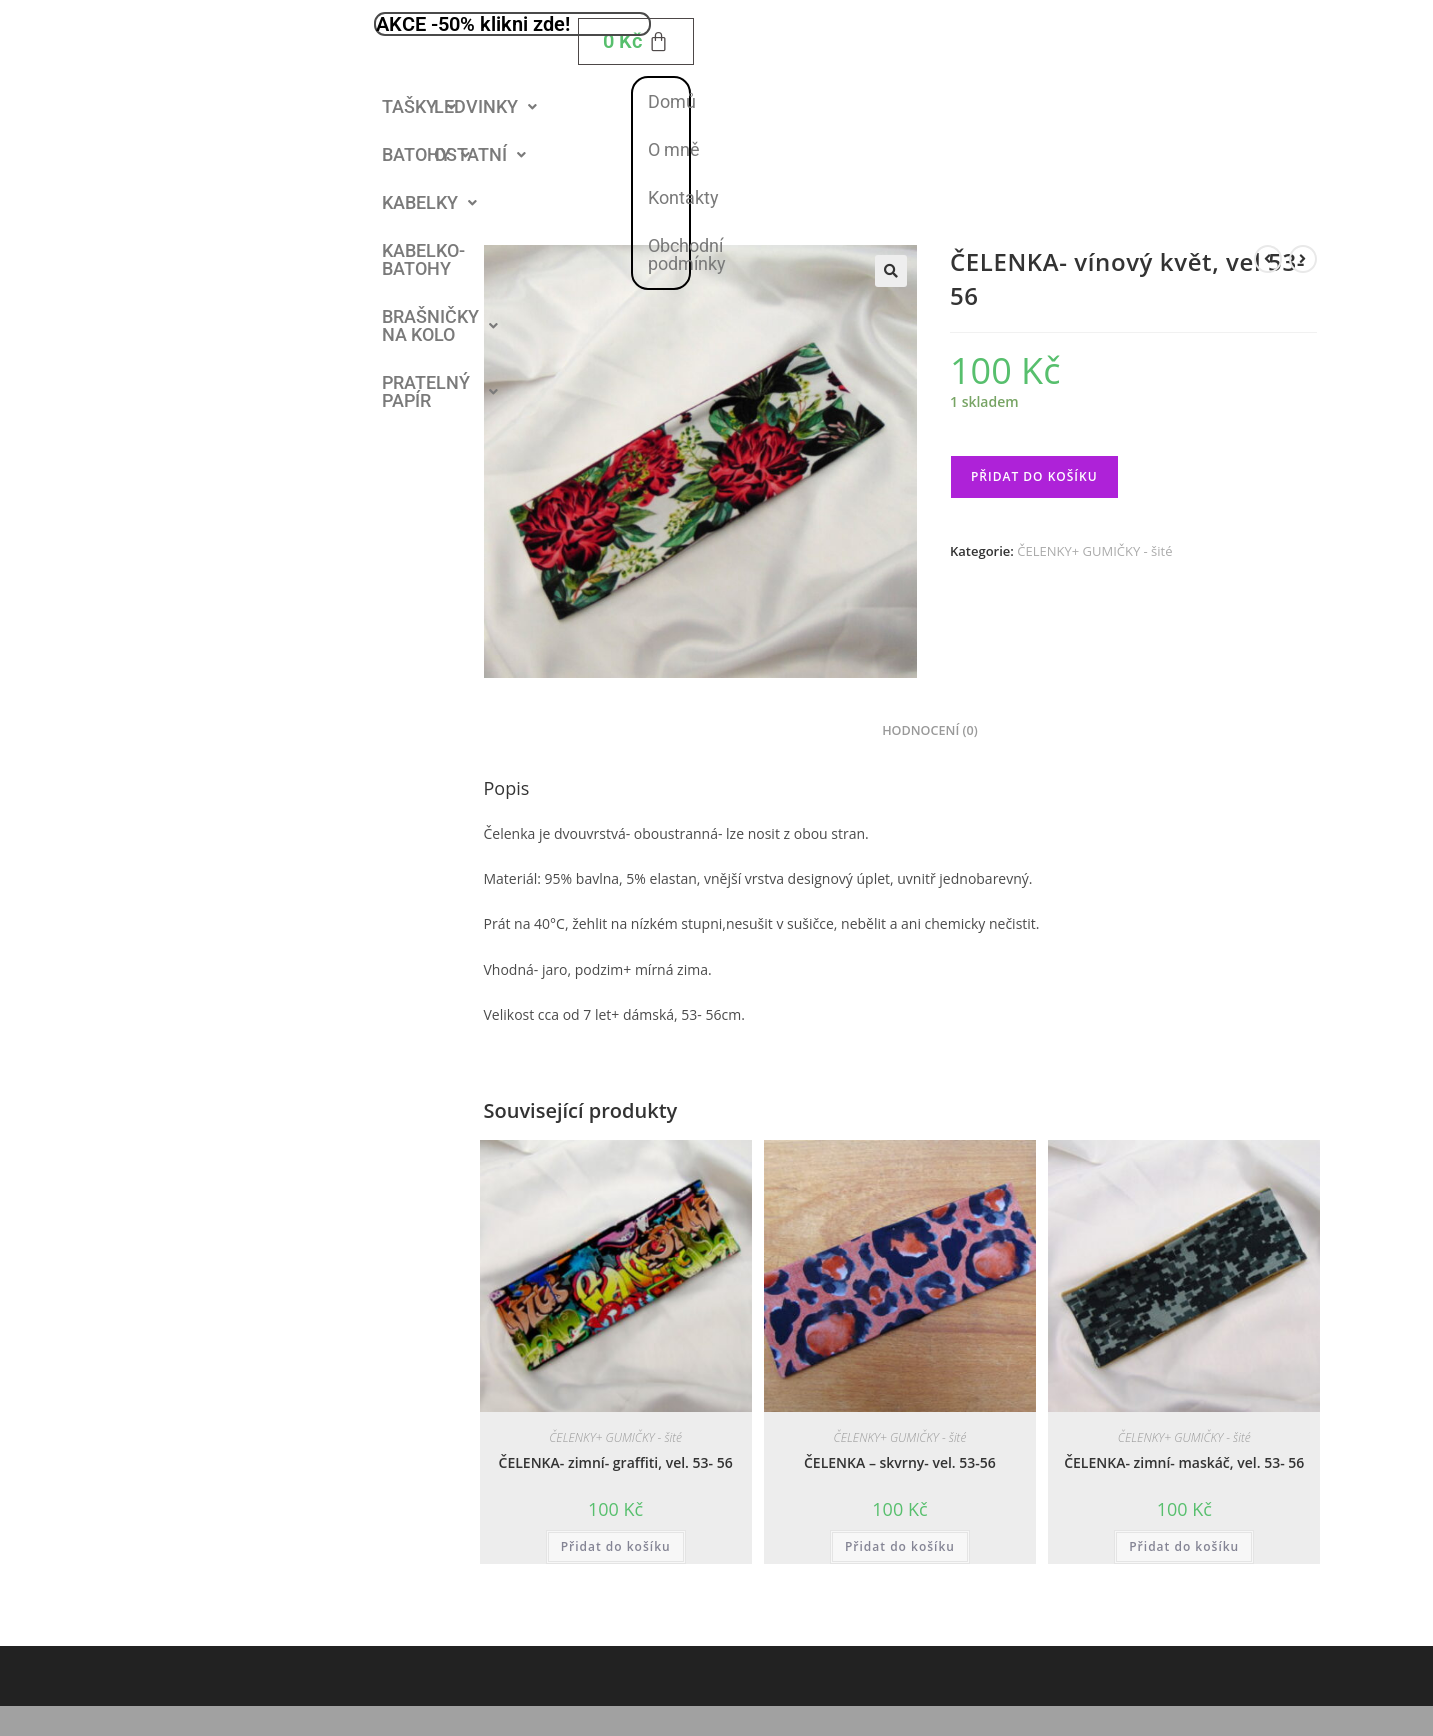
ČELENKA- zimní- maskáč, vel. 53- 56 (1184, 1462)
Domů (672, 101)
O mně (674, 149)
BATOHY (426, 154)
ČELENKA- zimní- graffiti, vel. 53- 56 (616, 1462)
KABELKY (429, 202)
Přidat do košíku (1034, 476)
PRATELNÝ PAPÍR (440, 391)
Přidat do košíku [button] (616, 1546)
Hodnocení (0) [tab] (930, 730)
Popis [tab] (840, 730)
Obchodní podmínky (687, 254)
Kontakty (683, 197)
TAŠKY (419, 106)
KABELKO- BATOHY (423, 259)
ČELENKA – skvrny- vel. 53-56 (900, 1462)
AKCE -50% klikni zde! (473, 24)
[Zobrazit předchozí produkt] (1268, 259)
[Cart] (636, 41)
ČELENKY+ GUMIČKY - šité (1094, 551)
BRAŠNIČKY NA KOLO (440, 325)
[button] (419, 107)
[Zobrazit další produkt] (1303, 259)
